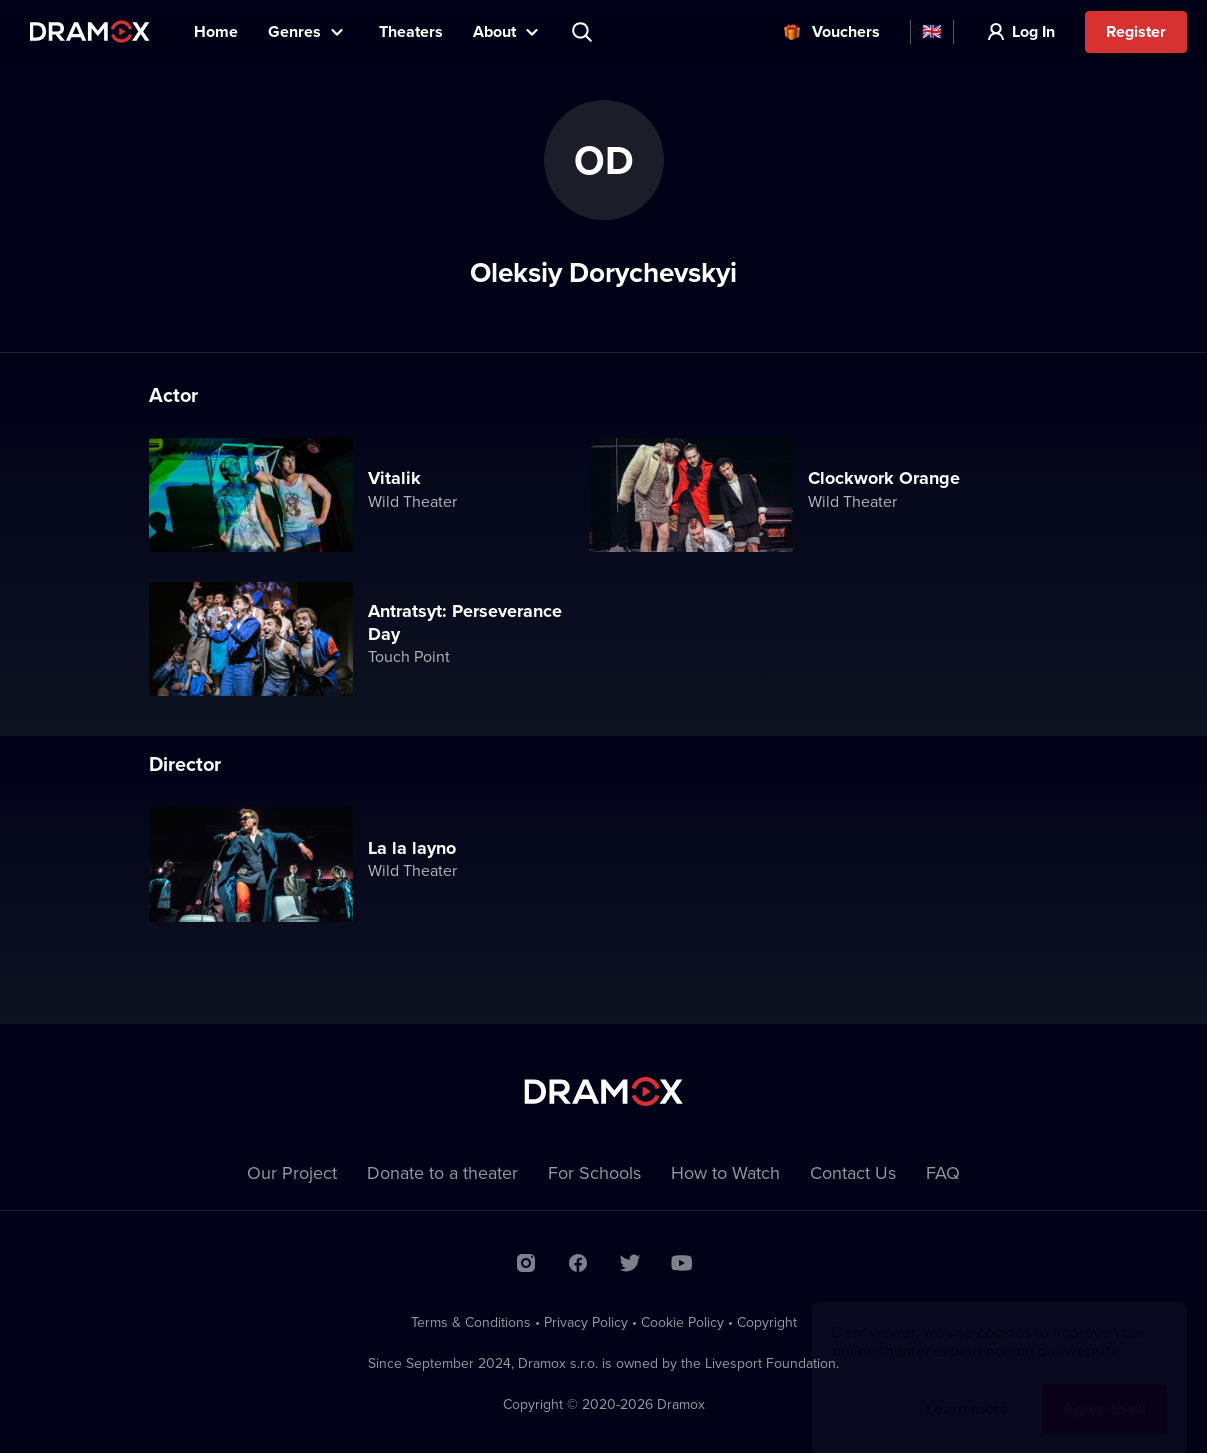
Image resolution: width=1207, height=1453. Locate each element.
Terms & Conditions (471, 1322)
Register (1136, 31)
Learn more (967, 1389)
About (494, 31)
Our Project (292, 1172)
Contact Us (853, 1172)
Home (216, 31)
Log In (1033, 31)
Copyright (767, 1322)
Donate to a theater (442, 1172)
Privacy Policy (586, 1322)
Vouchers (846, 31)
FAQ (943, 1172)
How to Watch (725, 1172)
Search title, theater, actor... (584, 32)
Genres (294, 31)
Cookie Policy (682, 1322)
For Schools (594, 1172)
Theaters (411, 31)
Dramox (90, 31)
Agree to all (1104, 1389)
